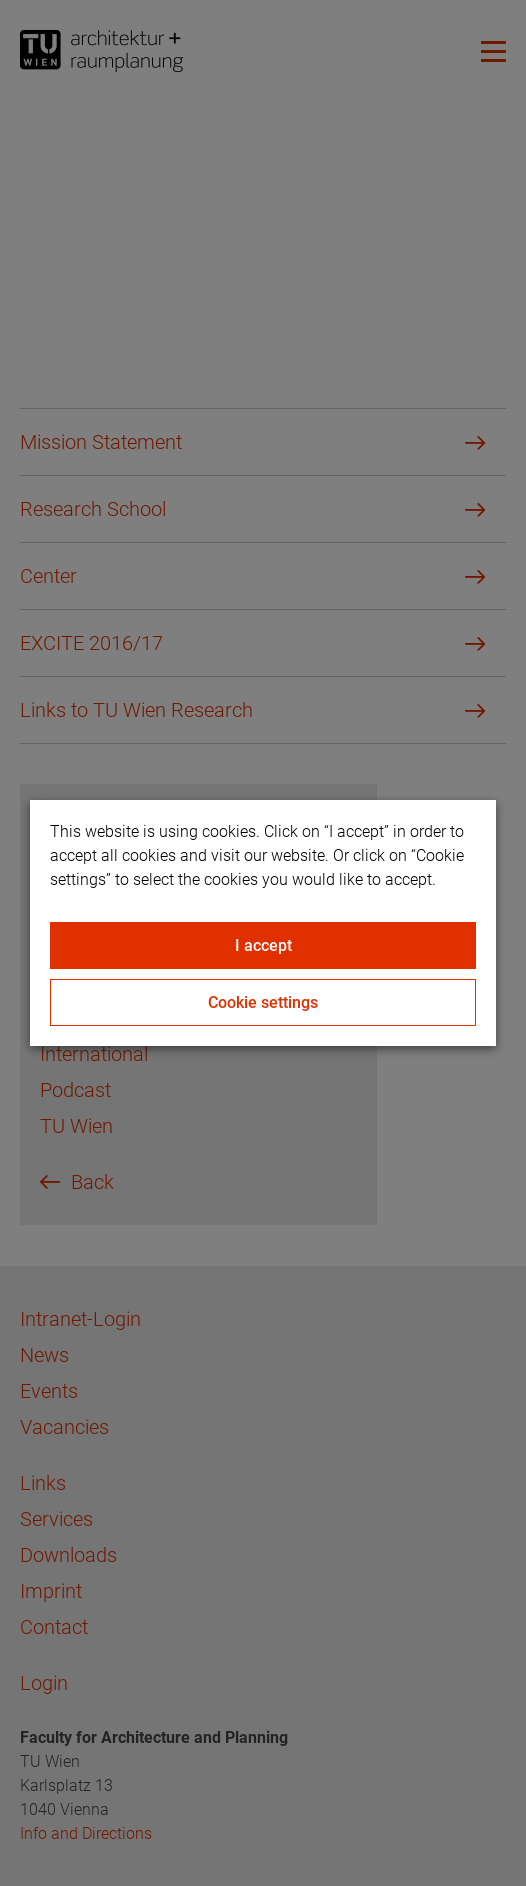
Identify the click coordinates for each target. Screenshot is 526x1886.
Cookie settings (263, 1002)
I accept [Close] (263, 945)
